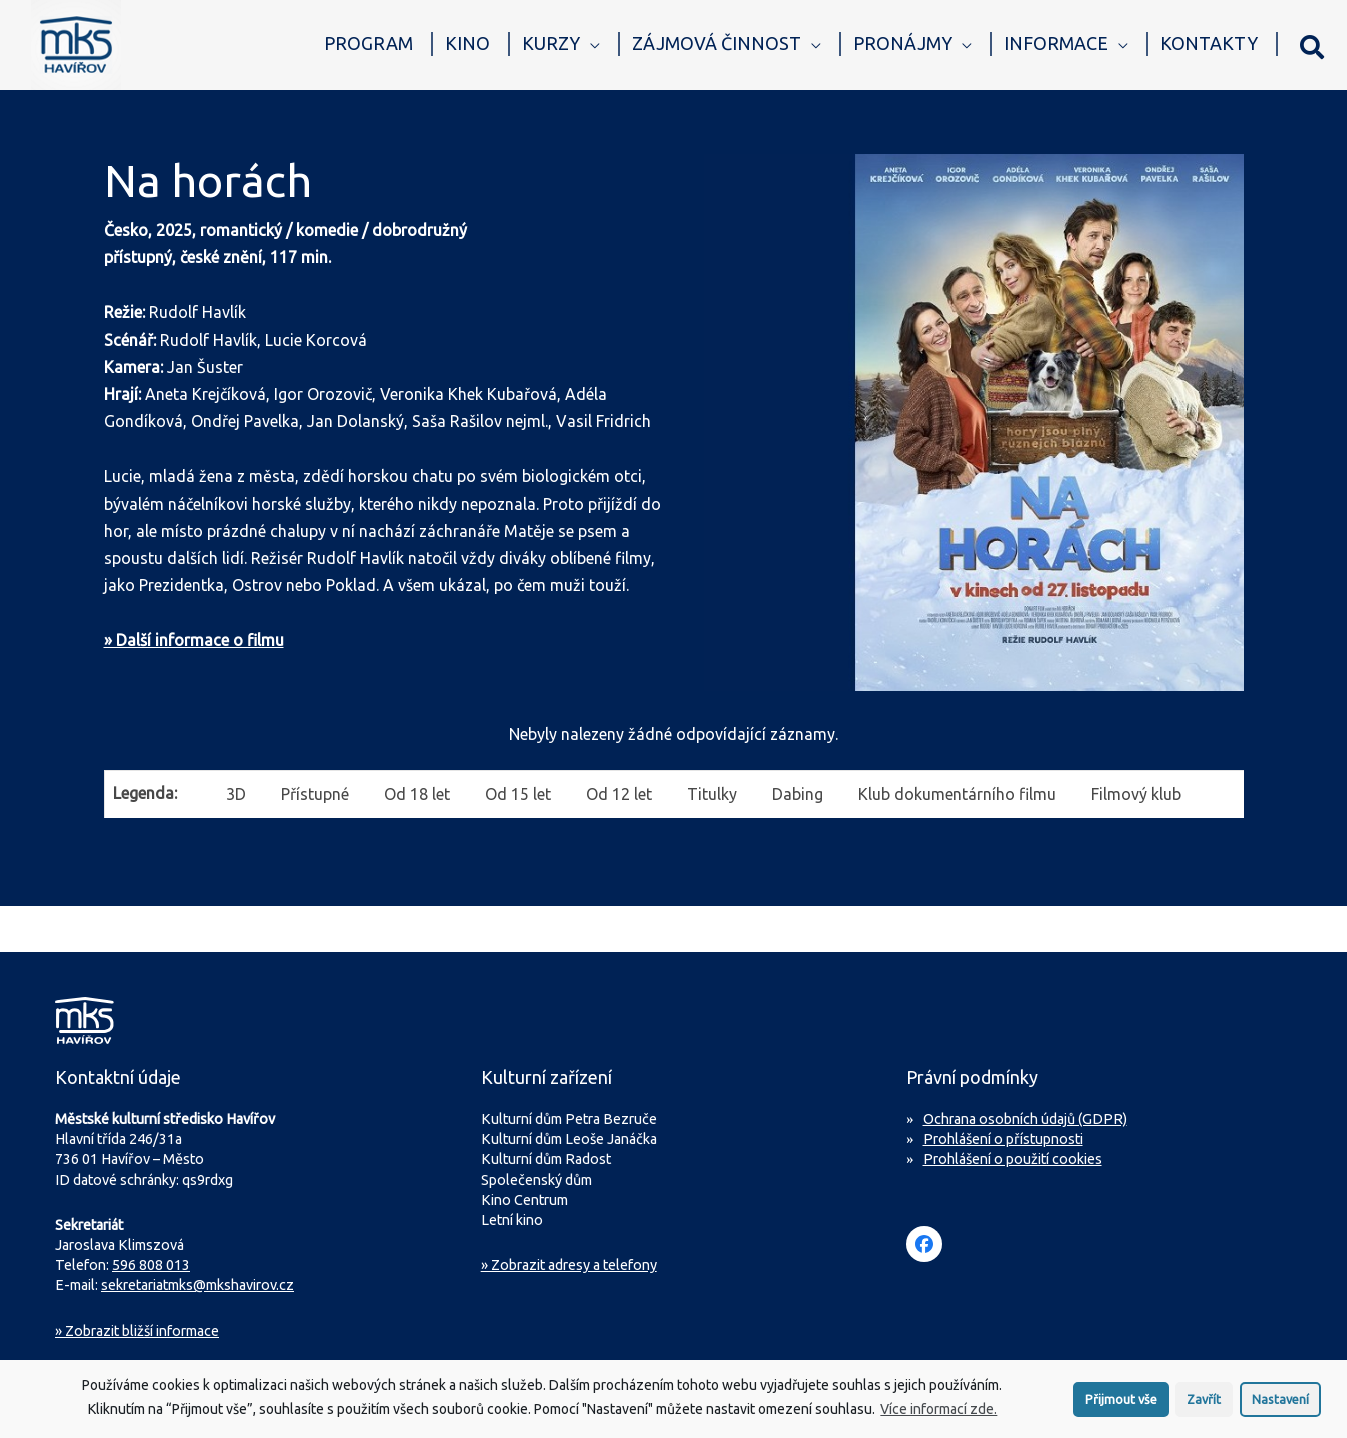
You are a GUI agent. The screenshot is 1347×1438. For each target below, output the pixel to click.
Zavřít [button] (1204, 1402)
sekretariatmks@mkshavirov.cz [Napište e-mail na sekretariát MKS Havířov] (197, 1285)
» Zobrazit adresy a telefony (569, 1265)
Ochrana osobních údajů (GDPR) (1025, 1119)
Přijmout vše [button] (1121, 1402)
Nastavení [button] (1280, 1402)
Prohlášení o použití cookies (1012, 1159)
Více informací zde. (938, 1413)
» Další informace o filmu (194, 640)
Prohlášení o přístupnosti (1003, 1139)
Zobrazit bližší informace (137, 1331)
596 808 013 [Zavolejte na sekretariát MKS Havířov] (151, 1265)
